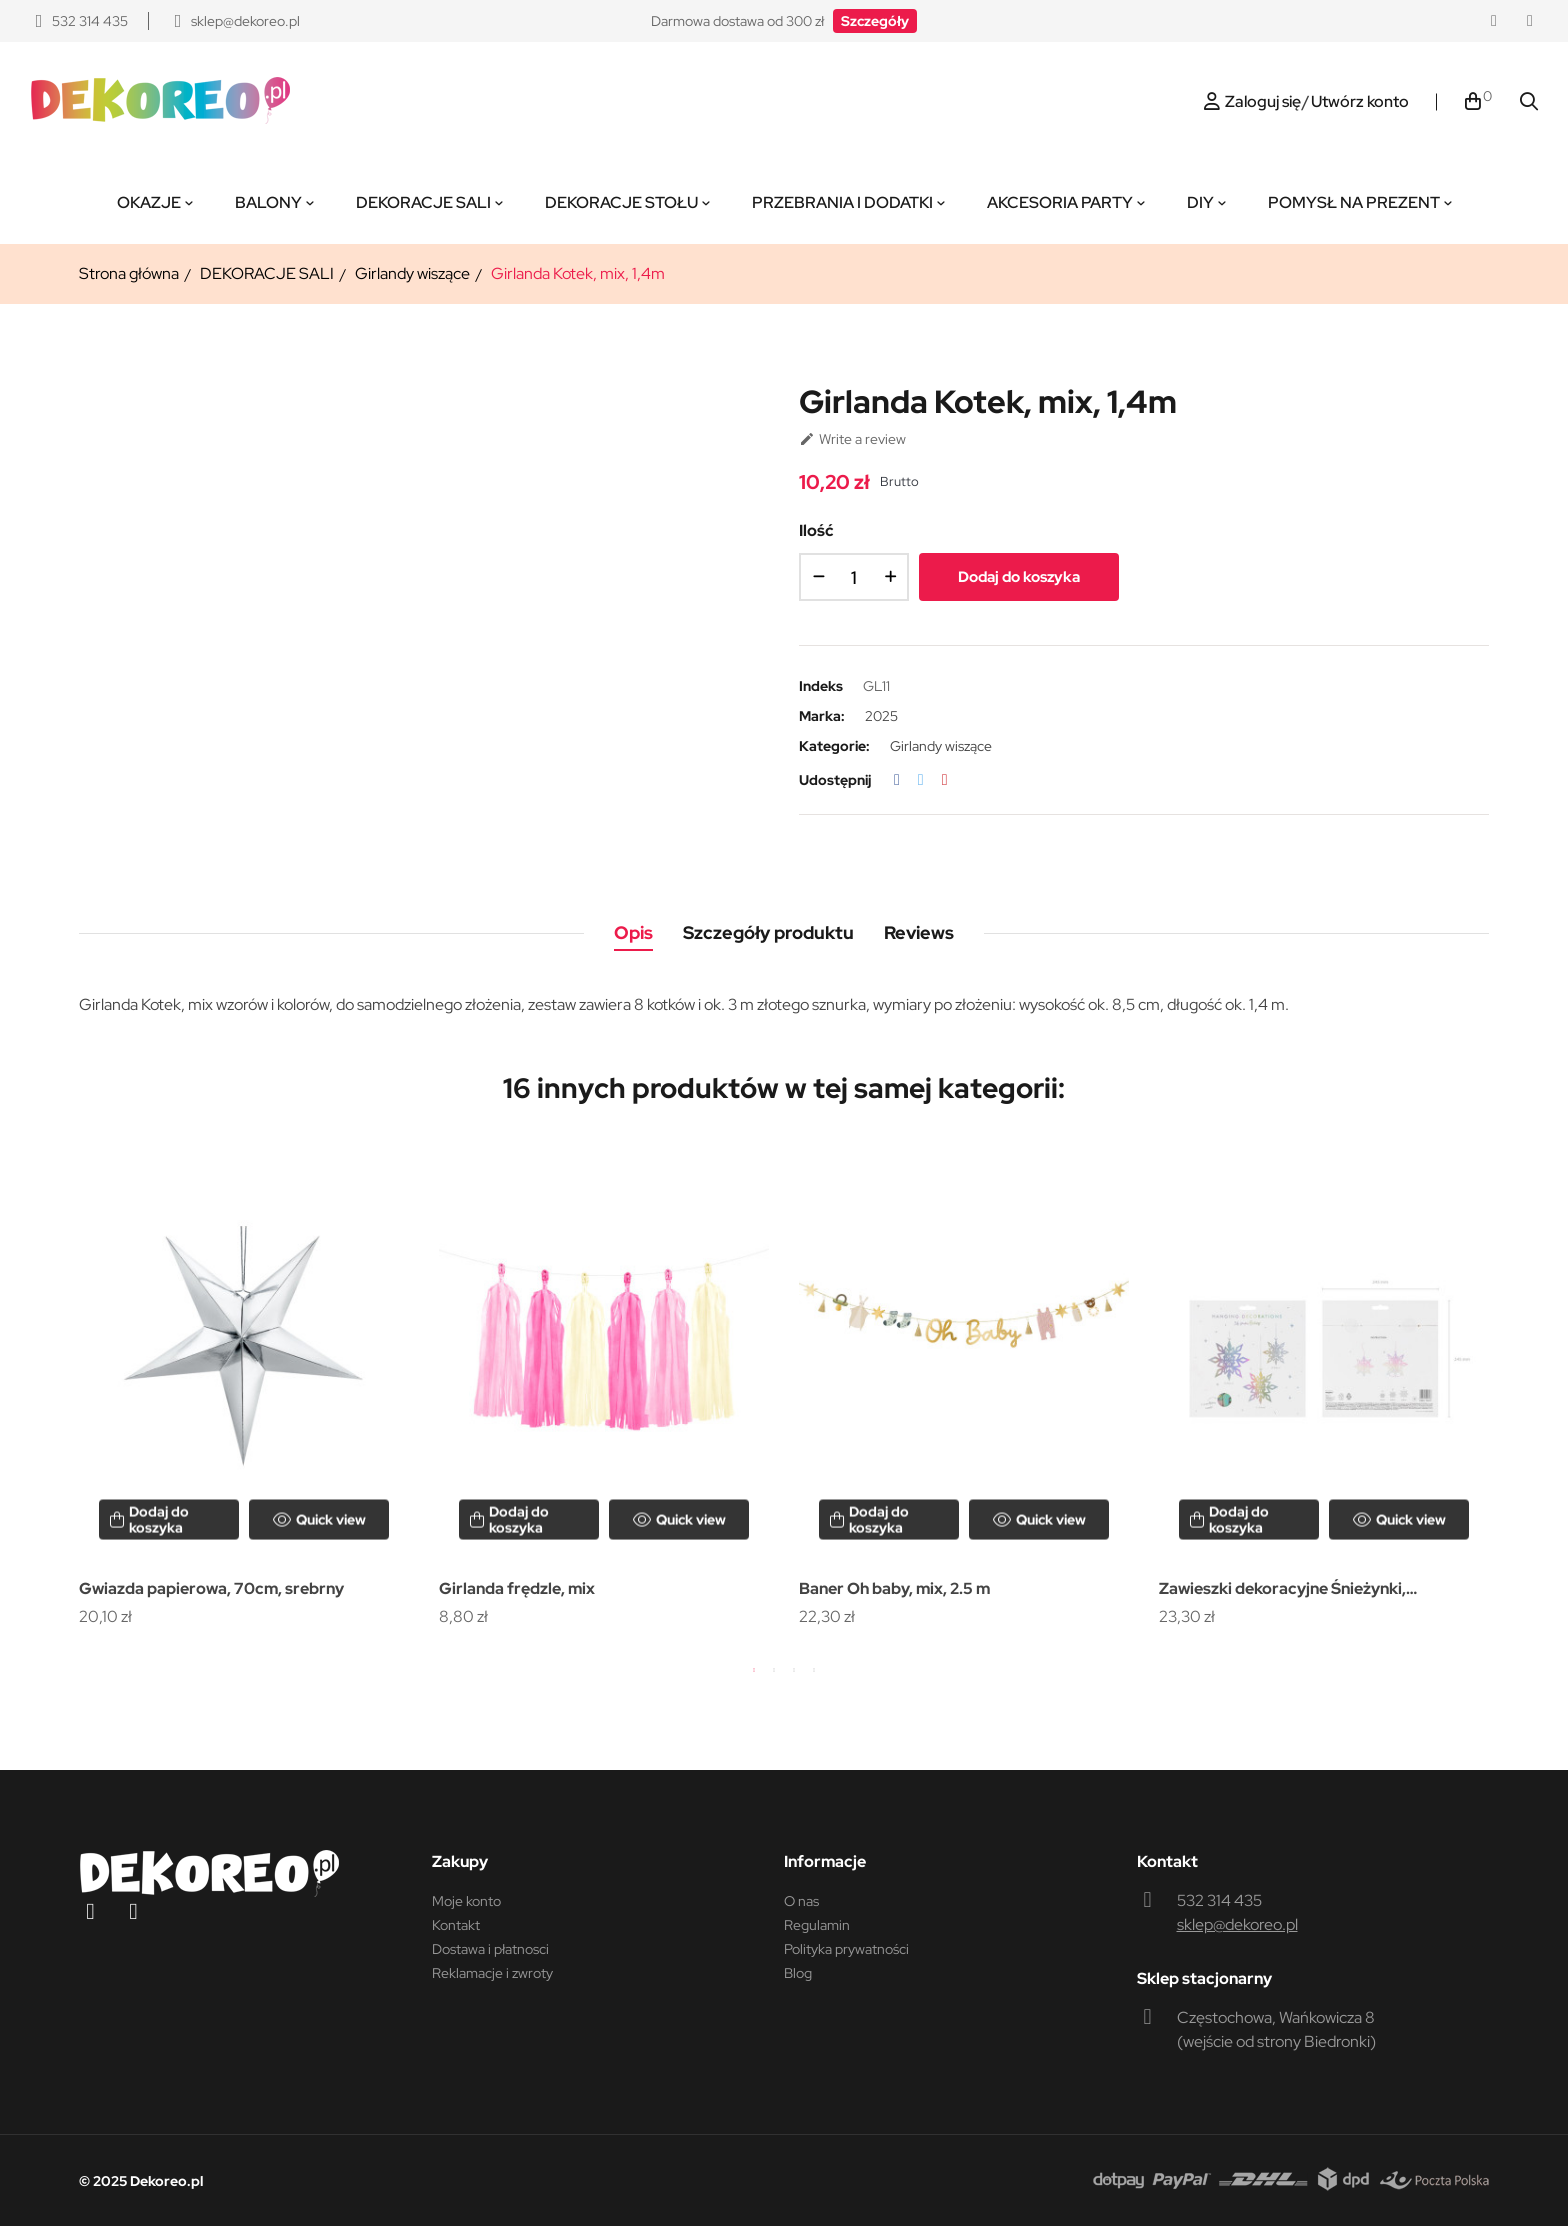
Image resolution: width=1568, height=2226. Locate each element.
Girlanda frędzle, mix (517, 1588)
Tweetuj (921, 780)
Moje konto (466, 1901)
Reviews (919, 932)
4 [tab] (814, 1670)
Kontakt (456, 1925)
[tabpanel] (244, 1388)
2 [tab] (774, 1670)
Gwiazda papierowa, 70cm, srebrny (211, 1588)
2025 (881, 716)
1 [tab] (754, 1670)
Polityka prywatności (846, 1949)
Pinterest (945, 780)
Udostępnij (897, 780)
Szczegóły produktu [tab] (768, 932)
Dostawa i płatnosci (490, 1949)
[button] (875, 21)
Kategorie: (834, 746)
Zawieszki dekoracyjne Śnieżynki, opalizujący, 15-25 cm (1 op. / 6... (1282, 1590)
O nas (801, 1901)
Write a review (852, 439)
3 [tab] (794, 1670)
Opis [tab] (633, 932)
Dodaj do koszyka (1019, 577)
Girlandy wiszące (941, 746)
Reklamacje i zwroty (492, 1973)
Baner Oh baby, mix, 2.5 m (894, 1588)
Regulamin (817, 1925)
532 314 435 (1219, 1900)
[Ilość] (854, 577)
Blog (798, 1973)
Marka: (822, 716)
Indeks (821, 686)
